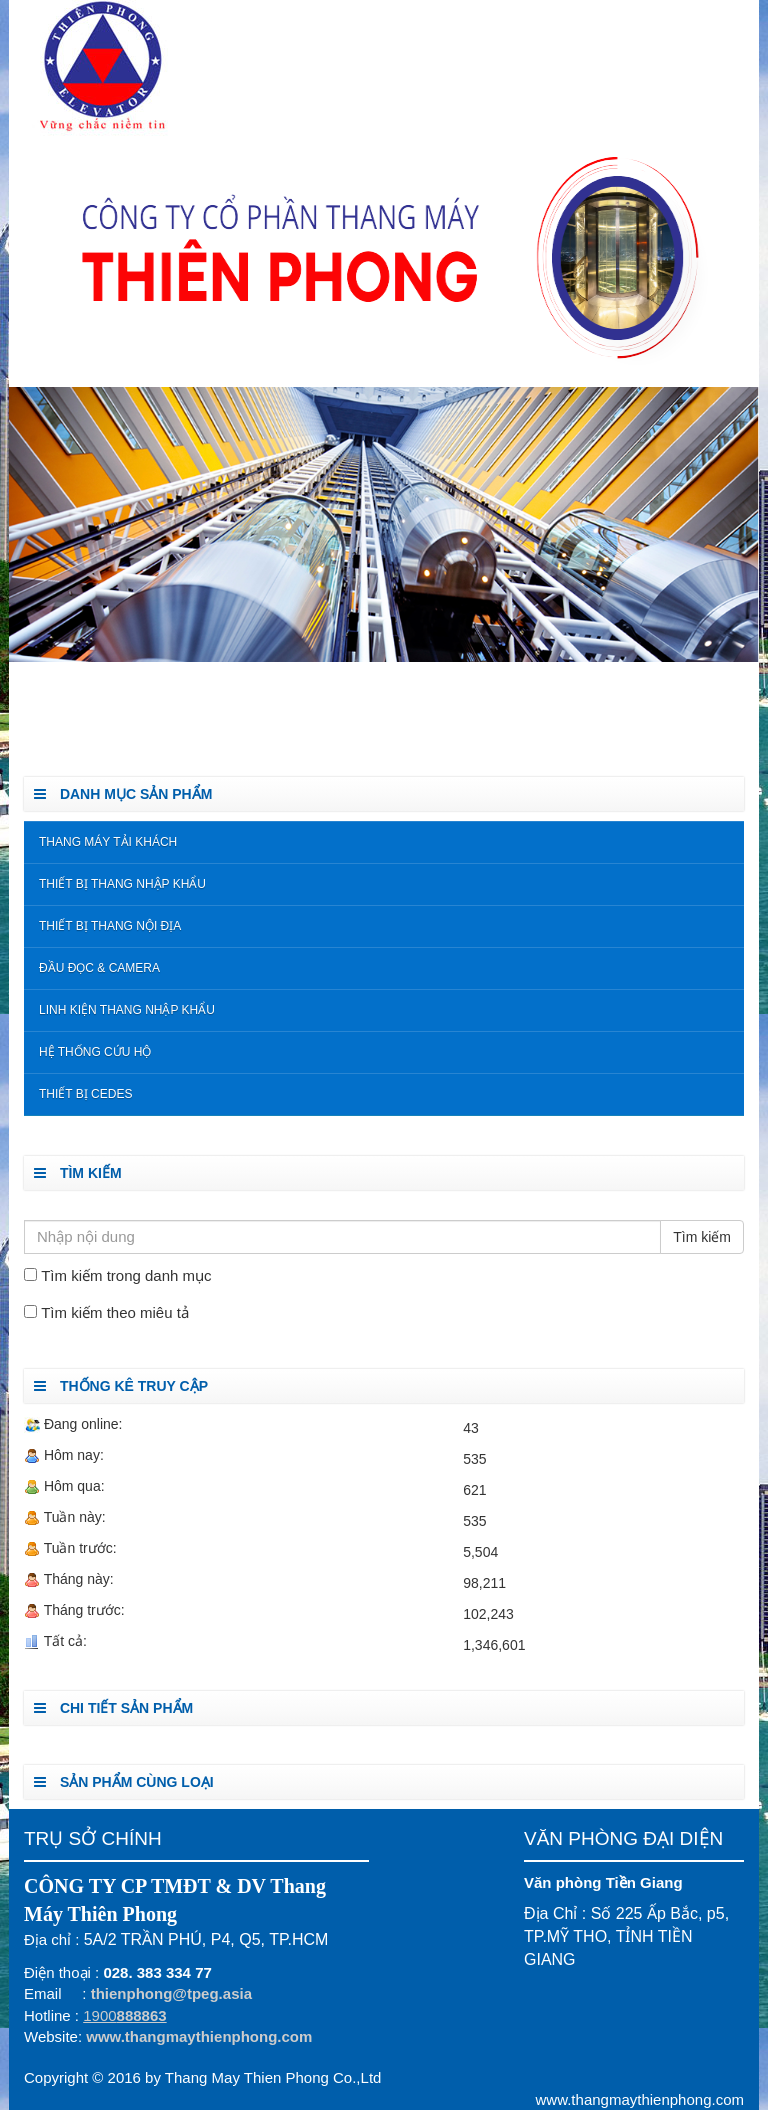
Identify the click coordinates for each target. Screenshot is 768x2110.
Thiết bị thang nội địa (110, 926)
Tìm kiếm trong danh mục (126, 1275)
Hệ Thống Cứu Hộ (95, 1052)
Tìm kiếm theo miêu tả (115, 1312)
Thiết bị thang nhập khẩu (122, 884)
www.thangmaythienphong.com (199, 2036)
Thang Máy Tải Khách (108, 842)
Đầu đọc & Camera (99, 968)
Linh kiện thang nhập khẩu (127, 1010)
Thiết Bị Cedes (85, 1094)
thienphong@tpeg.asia (171, 1993)
